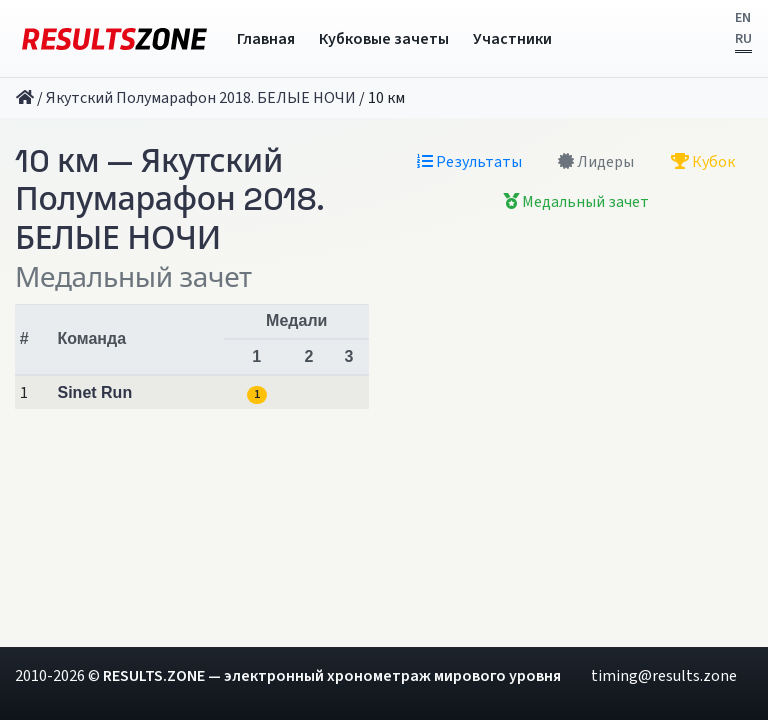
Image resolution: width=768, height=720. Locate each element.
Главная (266, 39)
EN (743, 18)
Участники (512, 39)
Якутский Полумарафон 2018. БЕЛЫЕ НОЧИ (201, 98)
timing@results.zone (664, 676)
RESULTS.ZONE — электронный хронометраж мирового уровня (332, 676)
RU (743, 39)
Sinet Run (95, 392)
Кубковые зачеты (384, 39)
